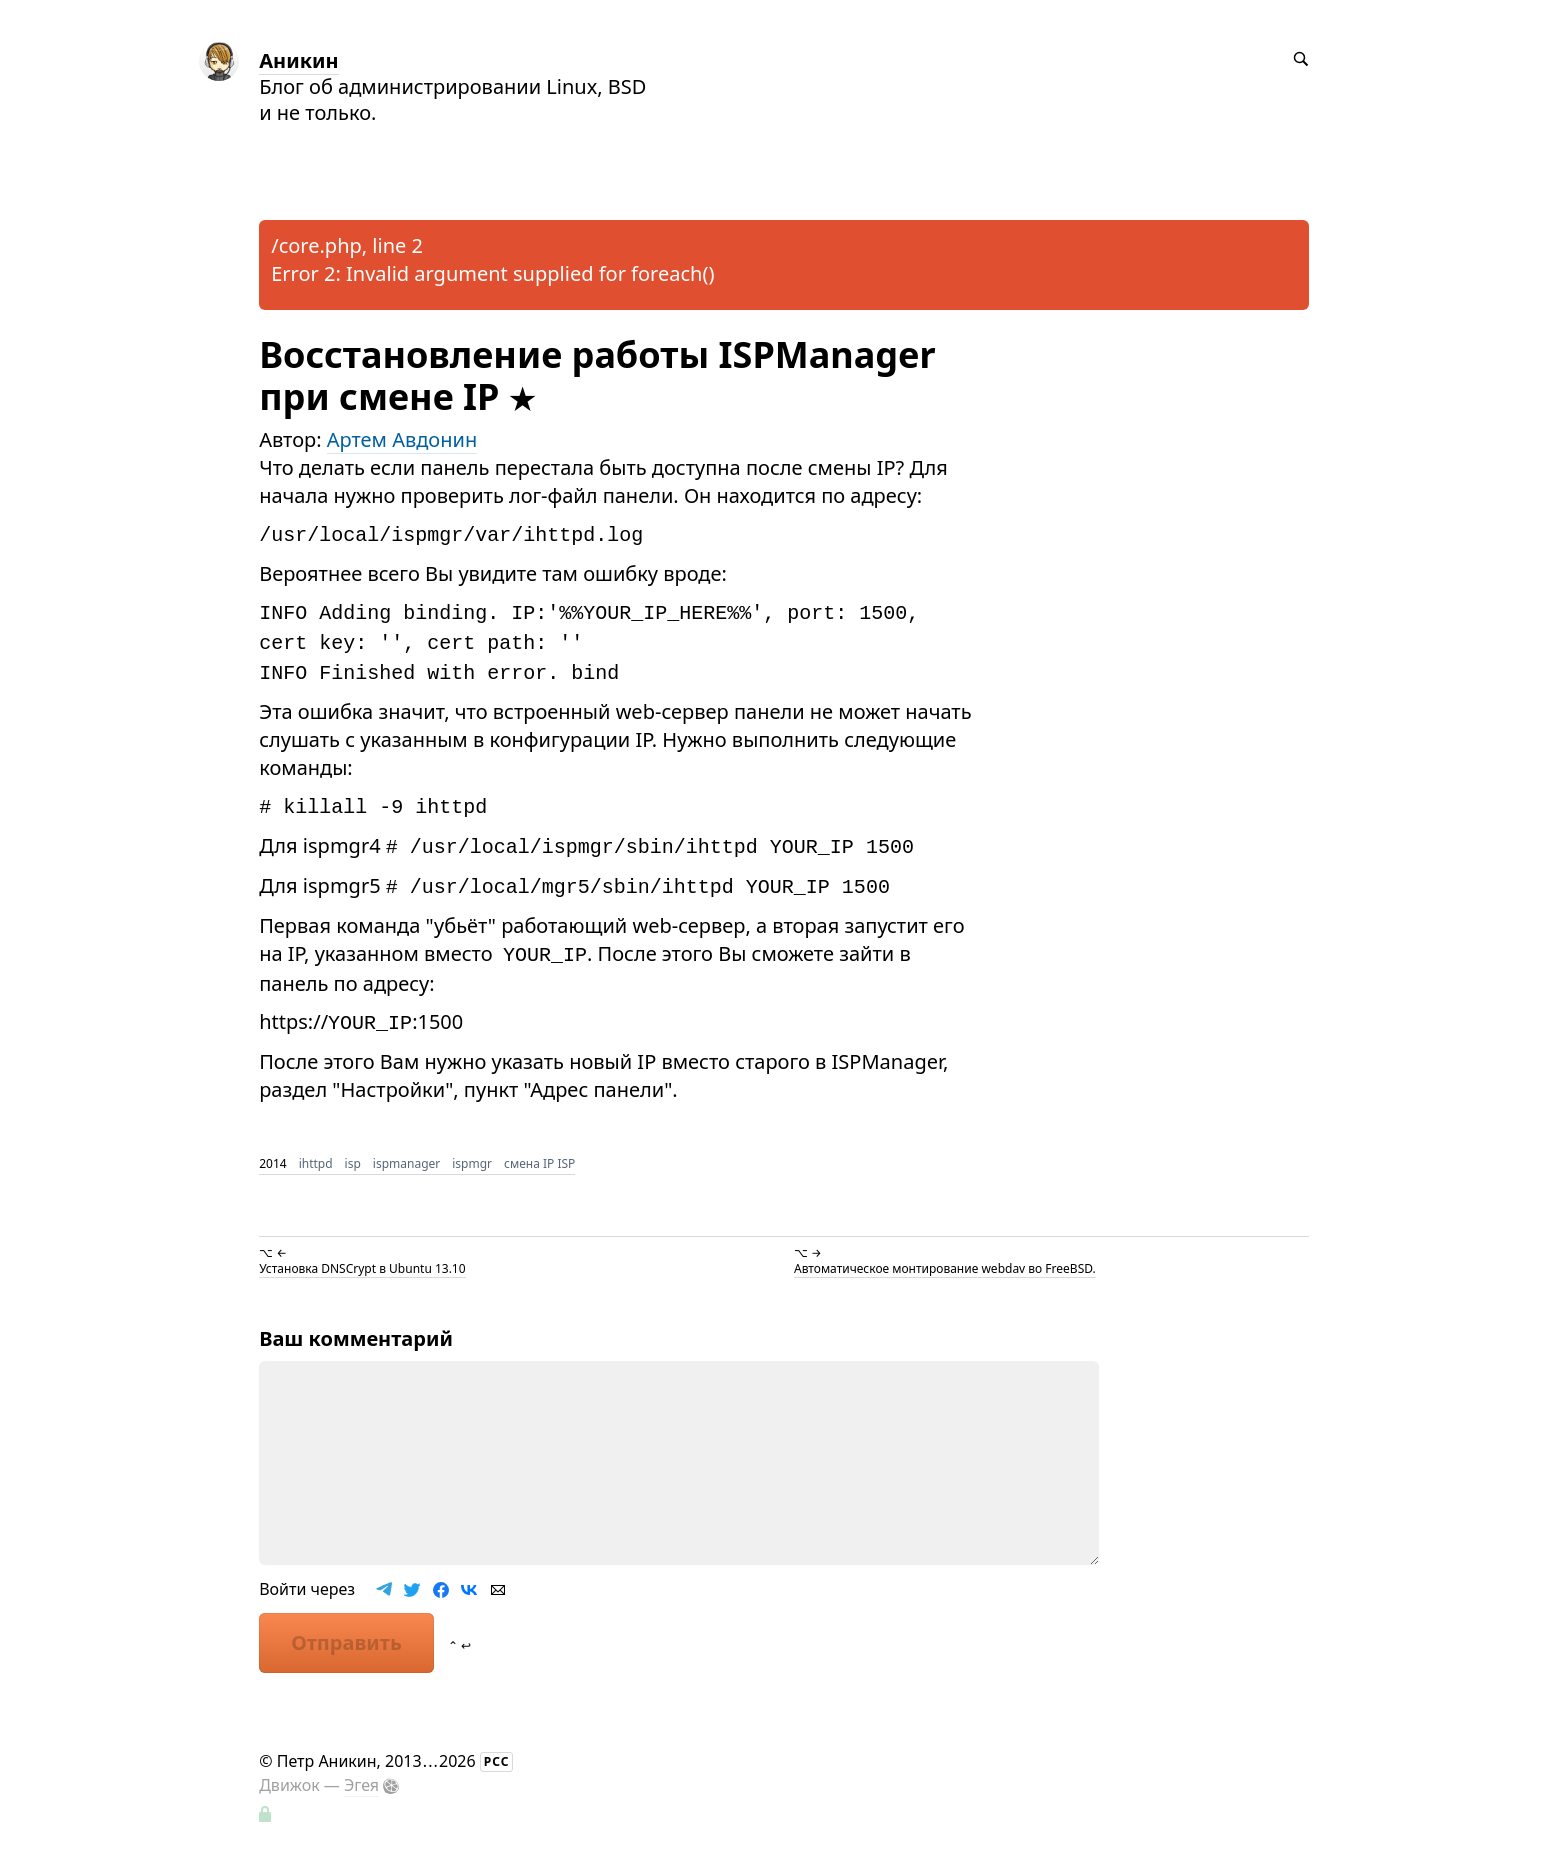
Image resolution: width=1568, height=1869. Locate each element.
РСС (497, 1761)
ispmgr (472, 1163)
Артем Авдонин (402, 439)
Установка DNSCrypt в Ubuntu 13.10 (362, 1268)
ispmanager (406, 1163)
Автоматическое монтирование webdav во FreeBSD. (945, 1268)
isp (353, 1163)
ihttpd (316, 1163)
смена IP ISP (539, 1163)
